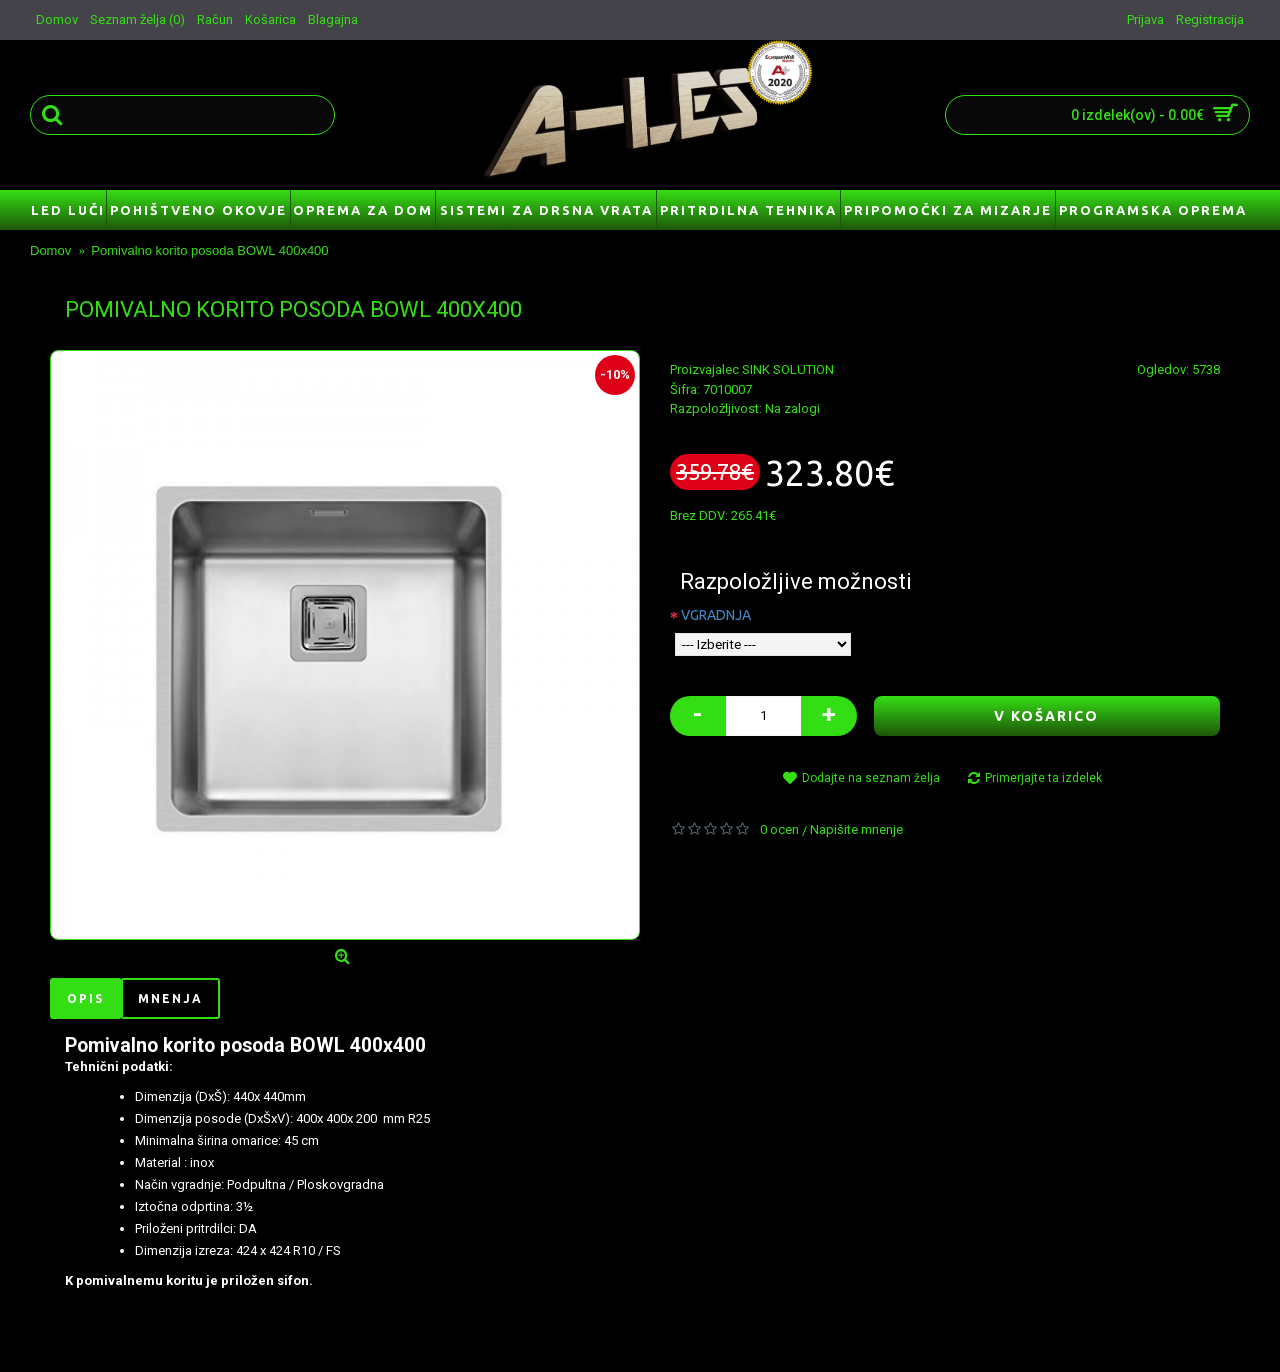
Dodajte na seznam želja (871, 778)
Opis (85, 998)
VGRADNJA (716, 615)
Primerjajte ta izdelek (1043, 778)
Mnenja (170, 998)
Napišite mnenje (856, 829)
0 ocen (779, 829)
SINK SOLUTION (788, 369)
